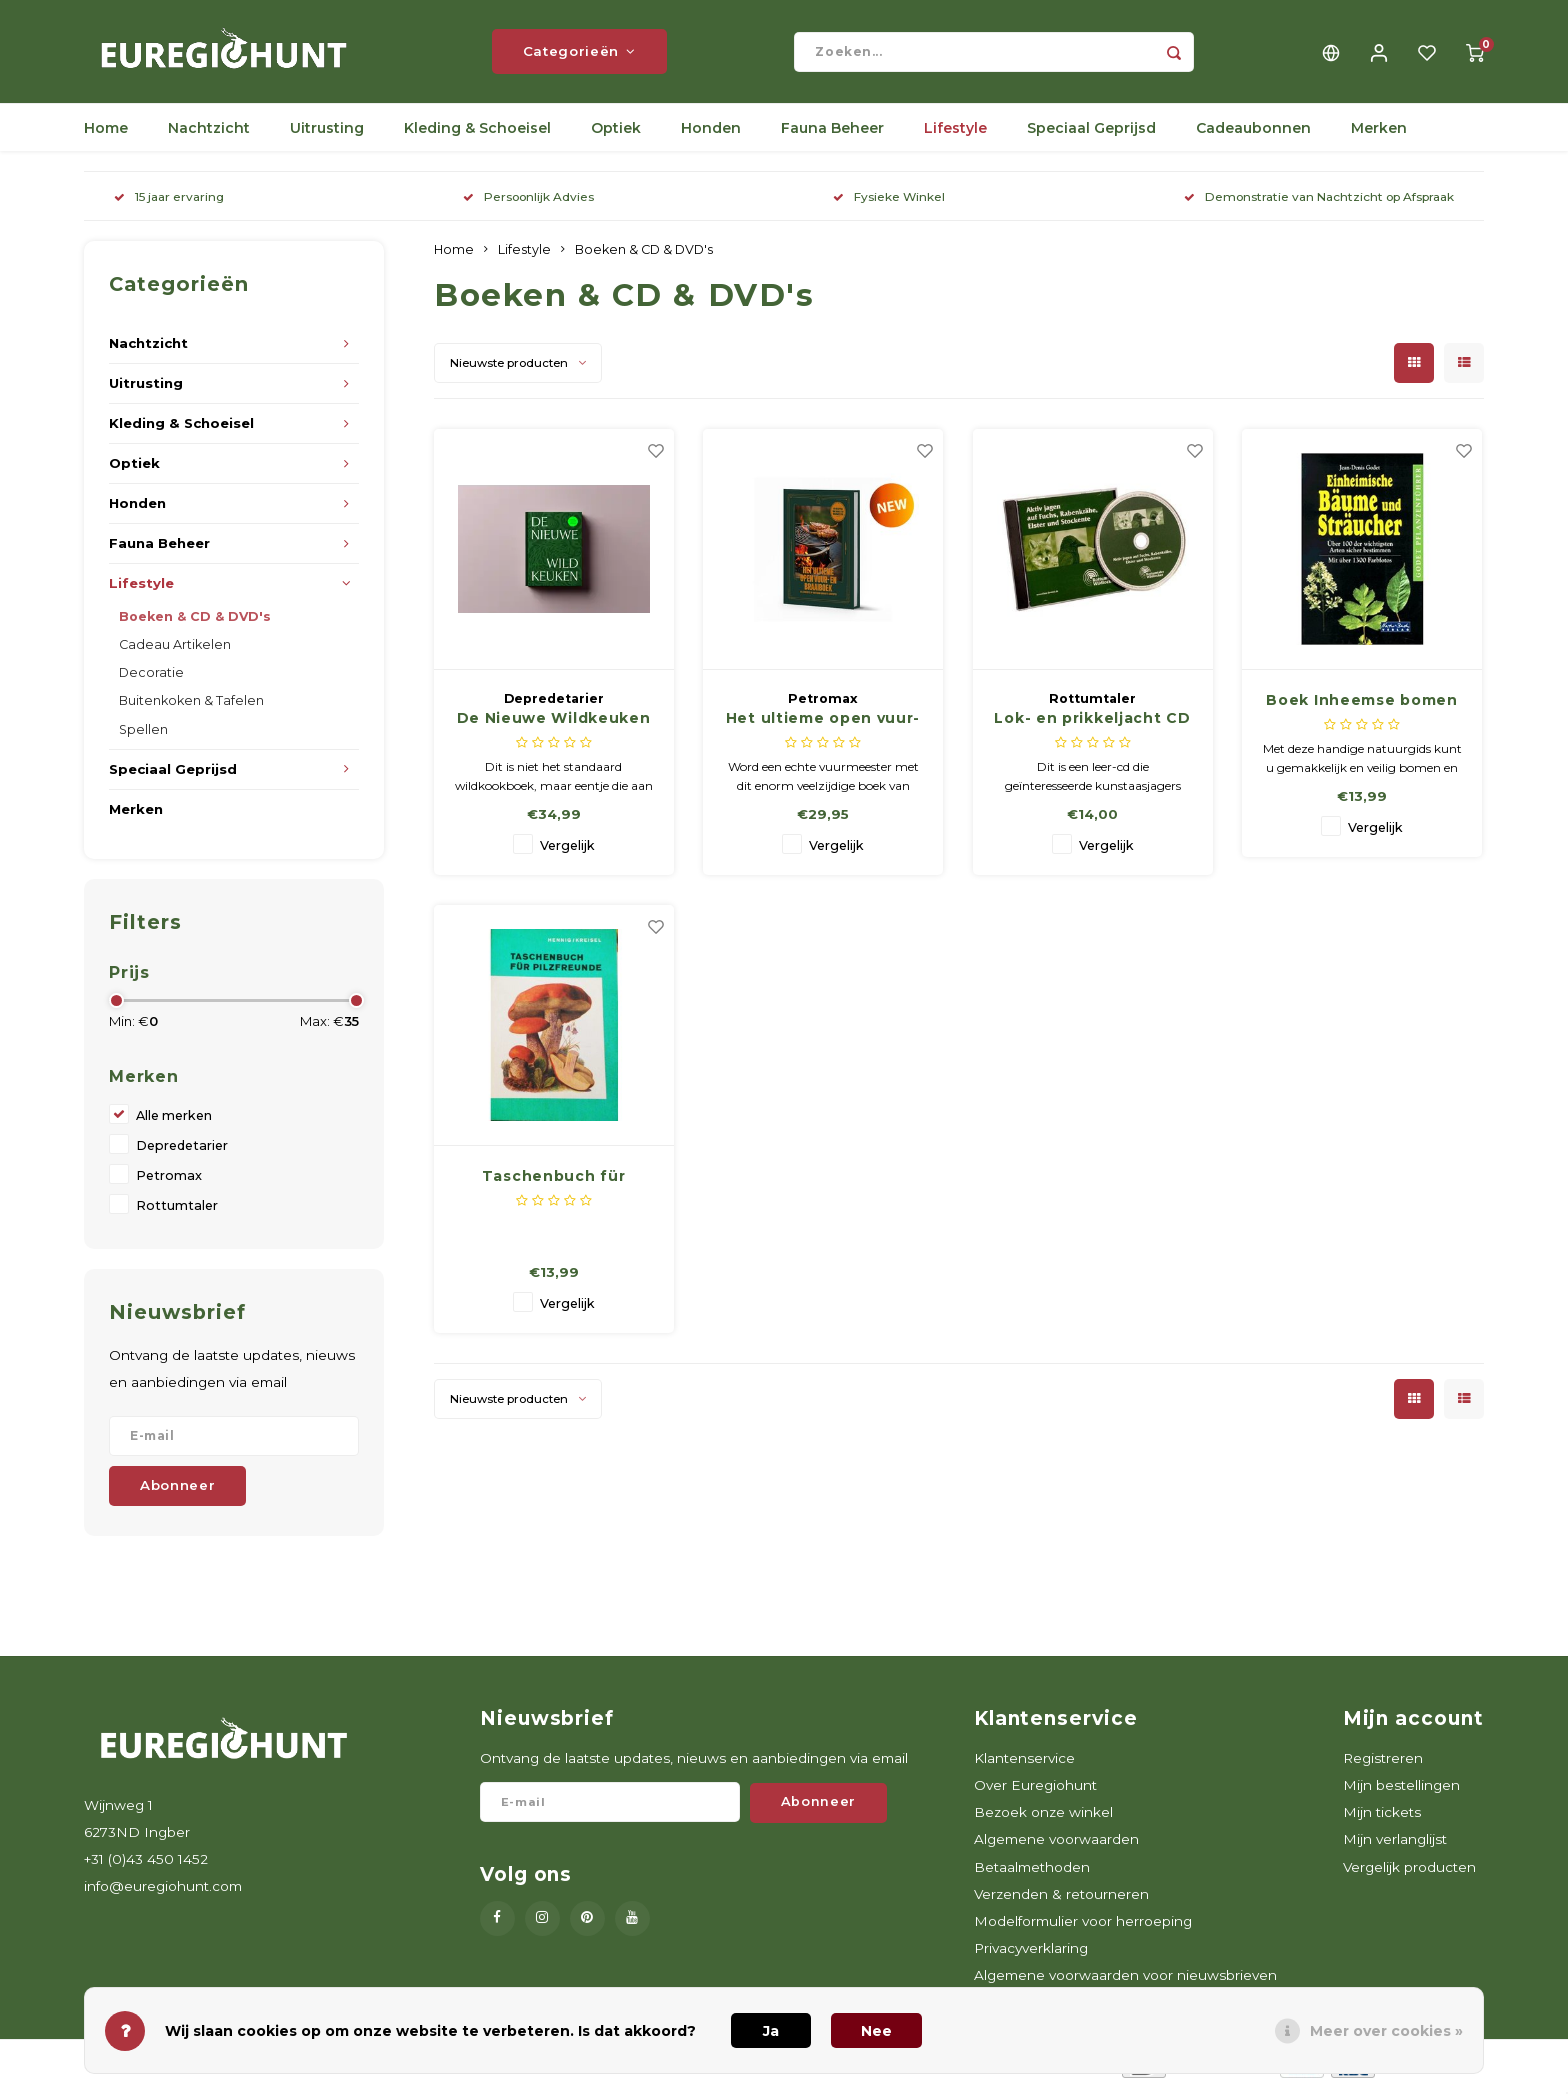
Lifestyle (955, 135)
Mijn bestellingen (1401, 1792)
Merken (1379, 135)
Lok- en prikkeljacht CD (1092, 725)
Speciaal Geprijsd (1091, 135)
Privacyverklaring (1031, 1955)
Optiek (616, 135)
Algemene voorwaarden (1056, 1846)
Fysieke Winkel (889, 203)
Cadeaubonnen (1253, 135)
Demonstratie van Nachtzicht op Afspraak (1319, 203)
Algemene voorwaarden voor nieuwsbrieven (1125, 1982)
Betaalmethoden (1032, 1873)
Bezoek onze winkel (1043, 1819)
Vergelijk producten (1409, 1873)
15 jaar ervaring (169, 203)
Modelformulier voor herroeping (1083, 1927)
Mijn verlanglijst (1395, 1846)
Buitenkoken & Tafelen (191, 707)
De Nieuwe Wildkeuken (554, 725)
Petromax (169, 1181)
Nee (876, 2031)
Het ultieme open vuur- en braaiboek (823, 726)
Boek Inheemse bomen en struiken (1361, 708)
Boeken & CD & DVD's (195, 623)
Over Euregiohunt (1035, 1792)
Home (106, 135)
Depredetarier (182, 1151)
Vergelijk (567, 852)
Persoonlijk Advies (528, 203)
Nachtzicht (209, 135)
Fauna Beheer (832, 135)
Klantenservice (1024, 1764)
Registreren (1383, 1764)
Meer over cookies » (1386, 2031)
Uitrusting (327, 135)
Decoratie (151, 679)
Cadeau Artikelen (175, 651)
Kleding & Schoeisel (477, 135)
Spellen (143, 735)
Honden (711, 135)
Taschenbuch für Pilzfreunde (554, 1184)
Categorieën (579, 55)
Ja (771, 2031)
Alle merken (174, 1121)
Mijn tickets (1382, 1819)
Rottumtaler (177, 1211)
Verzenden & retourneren (1061, 1900)
